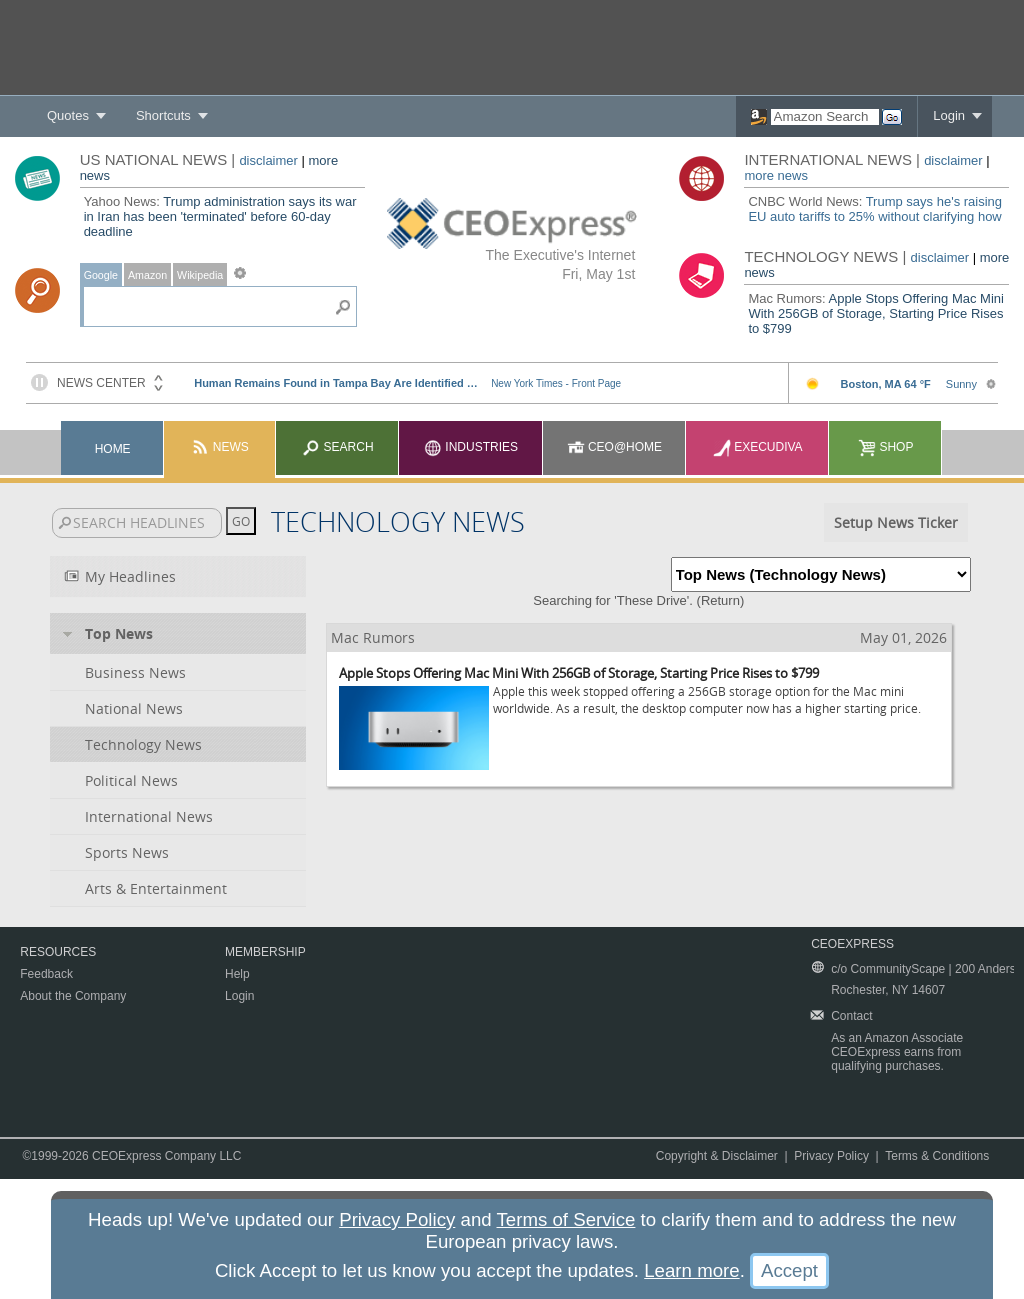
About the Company (73, 996)
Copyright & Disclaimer (717, 1156)
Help (237, 974)
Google (101, 275)
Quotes (68, 115)
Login (949, 115)
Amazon (147, 275)
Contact (851, 1016)
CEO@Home (615, 447)
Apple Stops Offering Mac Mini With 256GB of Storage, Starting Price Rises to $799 (876, 313)
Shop (885, 447)
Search (337, 447)
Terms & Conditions (937, 1156)
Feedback (46, 974)
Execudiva (758, 447)
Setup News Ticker (896, 522)
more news (776, 175)
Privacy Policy (831, 1156)
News (219, 447)
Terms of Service (566, 1219)
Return (720, 600)
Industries (471, 447)
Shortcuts (163, 115)
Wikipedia (200, 275)
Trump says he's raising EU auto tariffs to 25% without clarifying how (875, 209)
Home (113, 449)
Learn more (691, 1270)
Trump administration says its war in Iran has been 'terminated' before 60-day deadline (220, 216)
